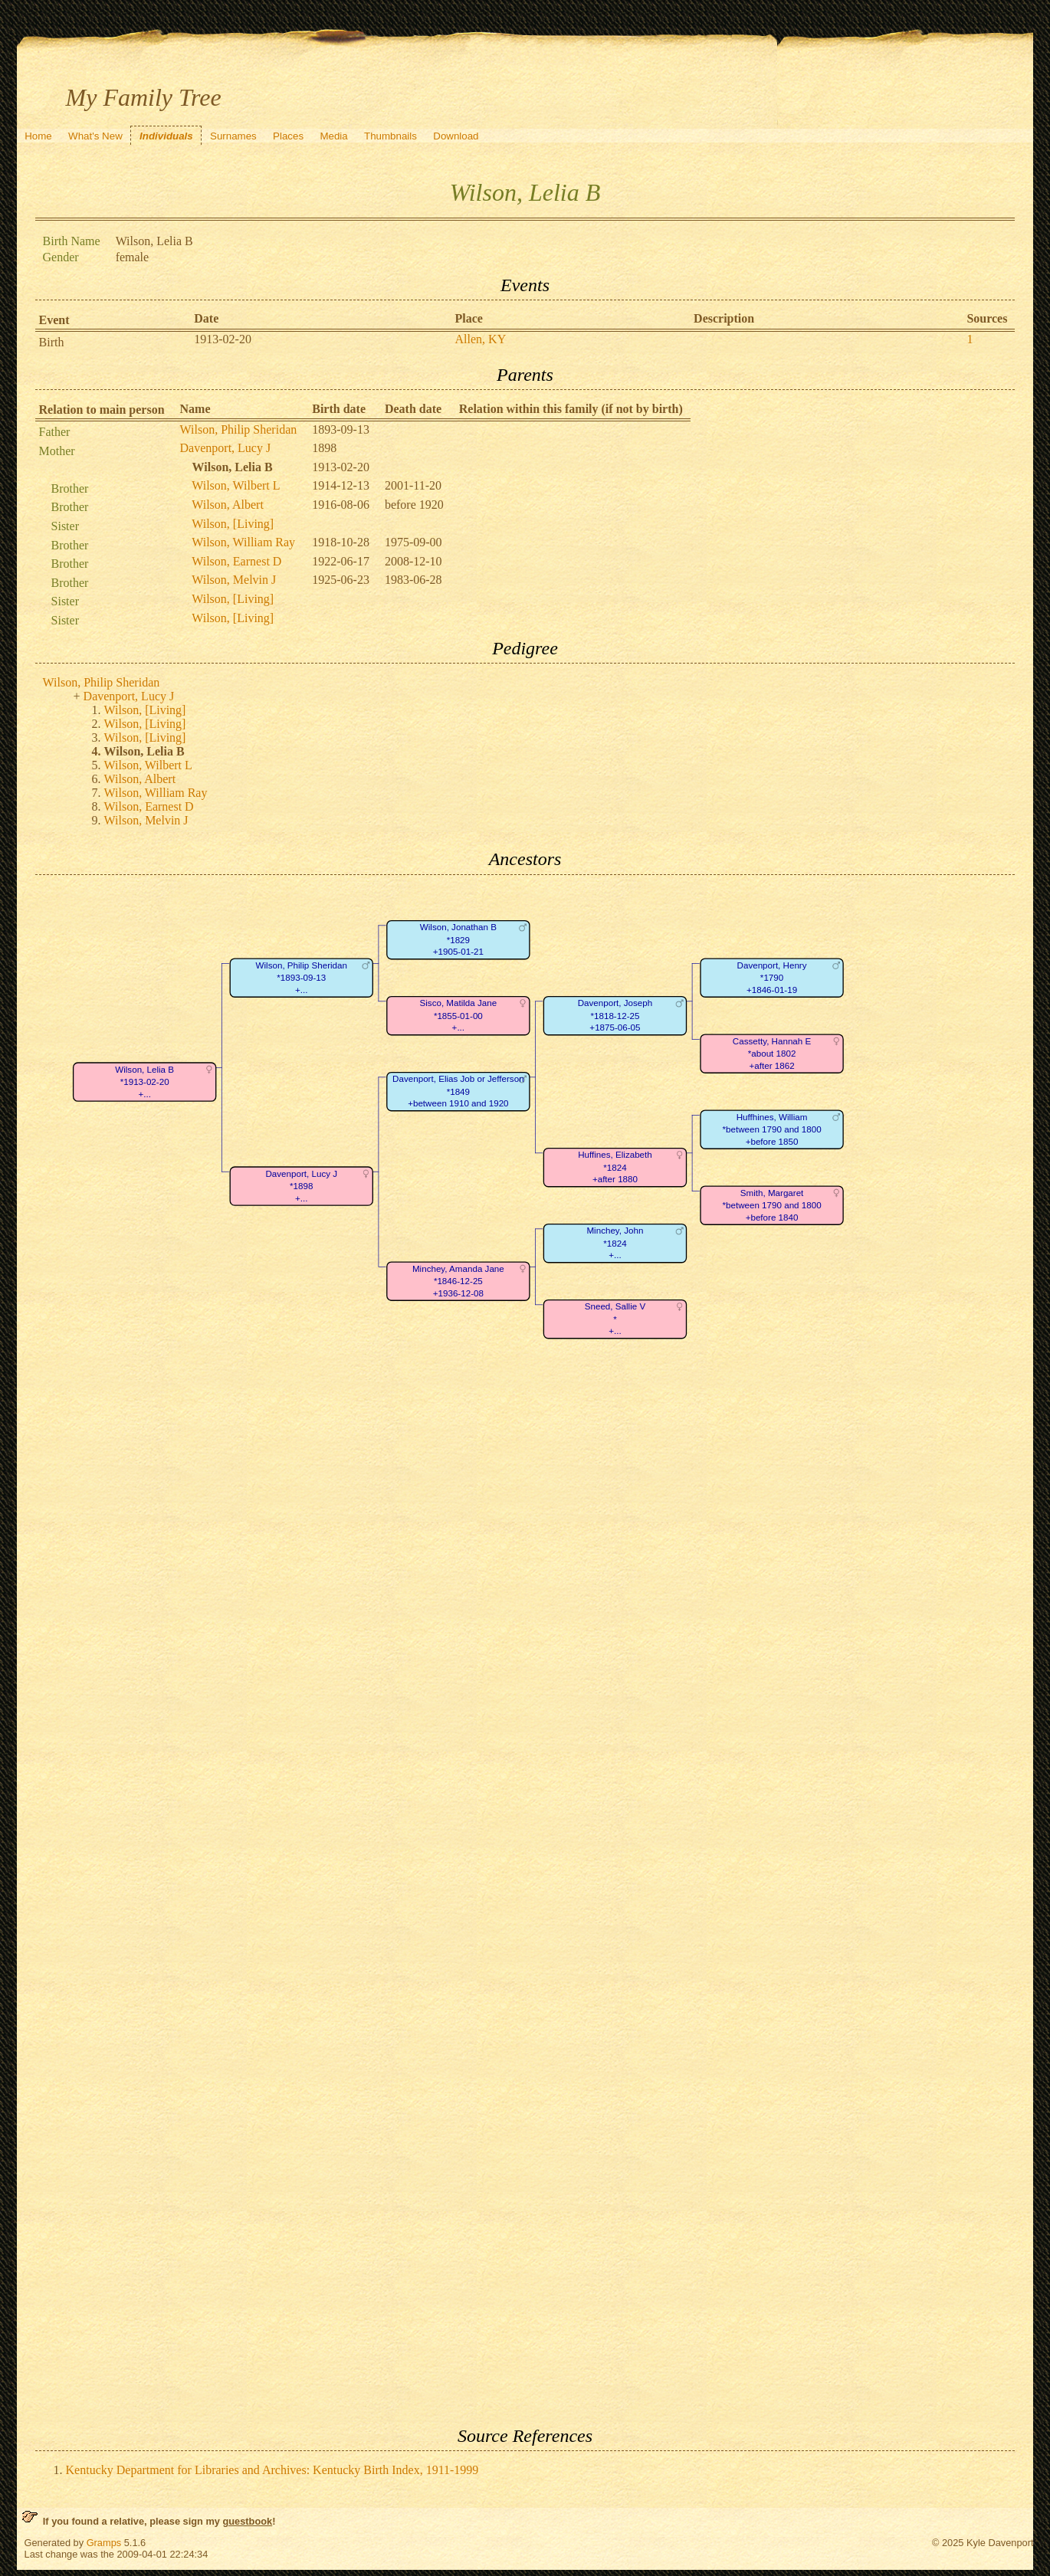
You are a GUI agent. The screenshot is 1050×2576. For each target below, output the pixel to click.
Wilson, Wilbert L (236, 485)
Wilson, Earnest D (236, 561)
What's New (95, 136)
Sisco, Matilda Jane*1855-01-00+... (458, 1015)
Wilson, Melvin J (234, 579)
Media (333, 136)
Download (455, 136)
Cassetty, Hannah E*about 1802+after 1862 (771, 1053)
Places (288, 136)
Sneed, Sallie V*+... (614, 1318)
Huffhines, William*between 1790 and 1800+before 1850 (771, 1129)
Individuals (166, 136)
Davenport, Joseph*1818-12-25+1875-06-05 (614, 1015)
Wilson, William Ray (243, 542)
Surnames (233, 136)
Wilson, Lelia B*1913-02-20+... (144, 1082)
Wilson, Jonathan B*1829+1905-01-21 (457, 939)
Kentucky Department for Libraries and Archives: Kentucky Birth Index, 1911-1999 (272, 2469)
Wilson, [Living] (233, 523)
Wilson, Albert (228, 504)
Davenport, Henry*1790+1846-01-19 (771, 977)
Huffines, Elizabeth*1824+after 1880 (615, 1167)
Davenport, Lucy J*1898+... (301, 1185)
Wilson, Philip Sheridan (238, 429)
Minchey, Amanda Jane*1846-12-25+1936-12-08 (458, 1281)
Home (38, 136)
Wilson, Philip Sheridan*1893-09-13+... (300, 977)
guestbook (247, 2521)
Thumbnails (390, 136)
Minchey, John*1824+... (614, 1242)
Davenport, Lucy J (225, 447)
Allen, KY (481, 339)
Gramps (104, 2542)
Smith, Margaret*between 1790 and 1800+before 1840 (771, 1205)
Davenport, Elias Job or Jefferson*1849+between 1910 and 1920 (457, 1091)
